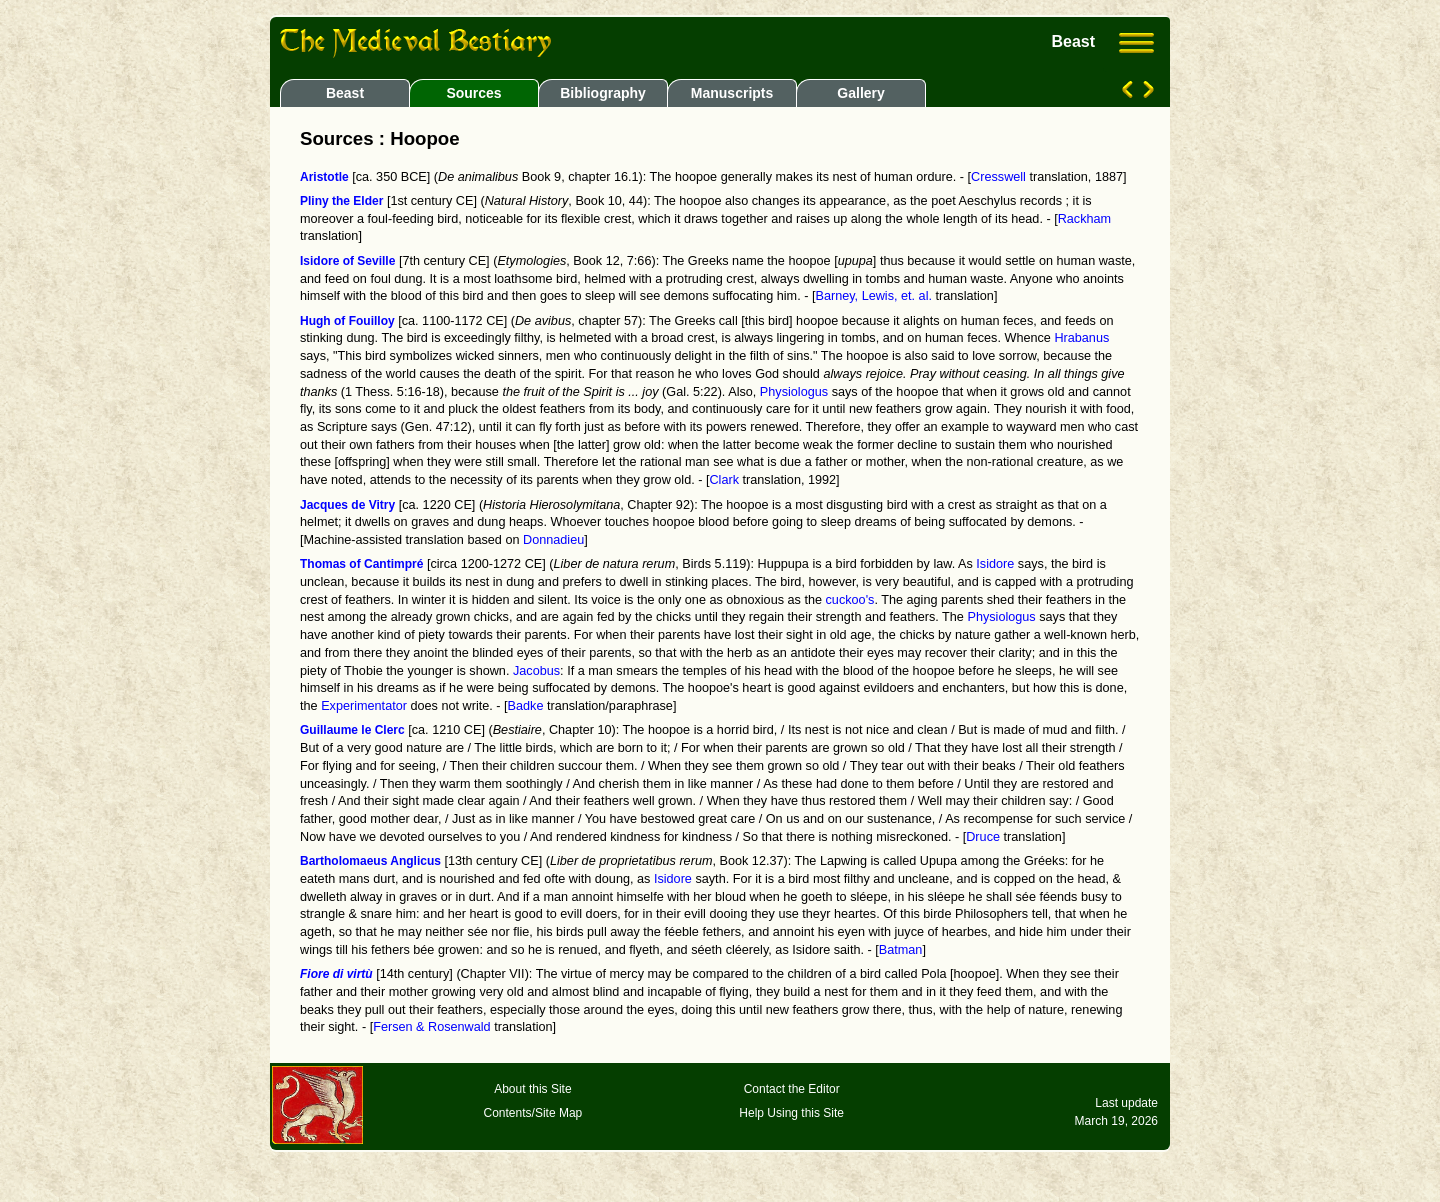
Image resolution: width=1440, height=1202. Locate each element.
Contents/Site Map (533, 1113)
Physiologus (794, 392)
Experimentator (364, 706)
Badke (526, 706)
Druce (983, 837)
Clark (724, 480)
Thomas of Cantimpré (361, 564)
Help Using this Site (791, 1113)
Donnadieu (553, 540)
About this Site (532, 1089)
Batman (901, 950)
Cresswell (998, 177)
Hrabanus (1081, 338)
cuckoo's (850, 600)
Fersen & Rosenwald (431, 1027)
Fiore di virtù (336, 974)
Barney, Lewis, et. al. (873, 296)
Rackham (1084, 219)
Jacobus (536, 671)
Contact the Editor (792, 1089)
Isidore (995, 564)
